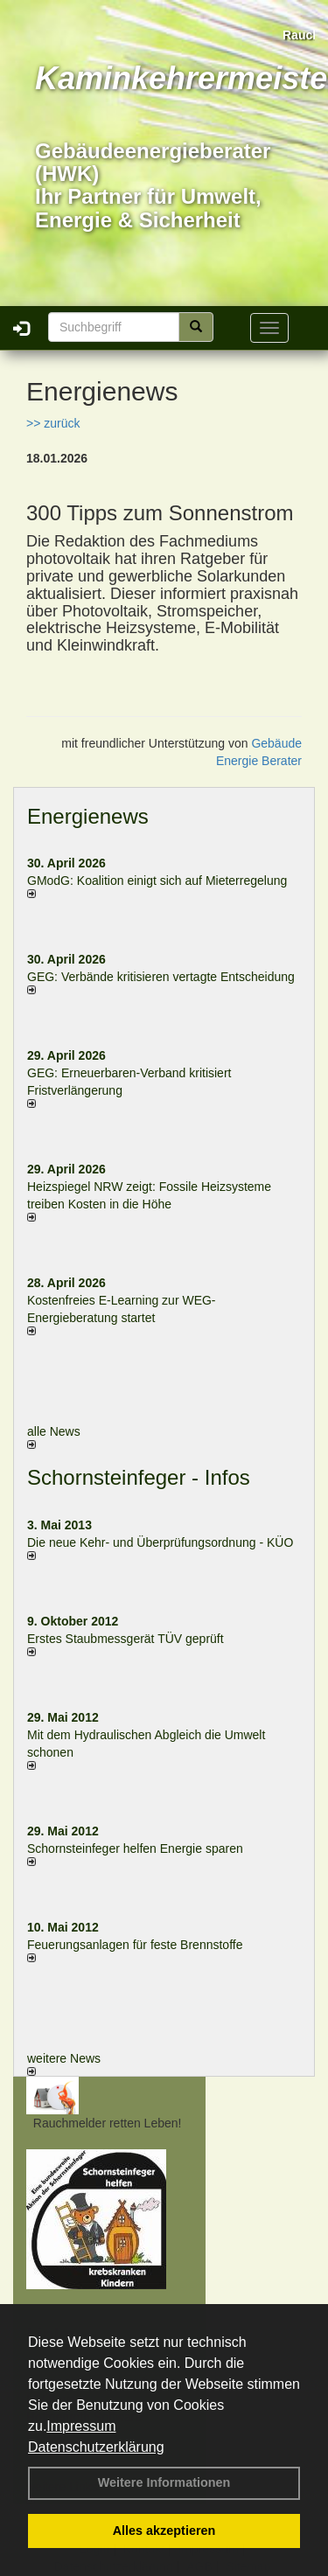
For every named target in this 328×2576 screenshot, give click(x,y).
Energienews (88, 816)
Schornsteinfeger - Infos (138, 1477)
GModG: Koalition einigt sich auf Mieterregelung (157, 881)
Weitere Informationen (164, 2482)
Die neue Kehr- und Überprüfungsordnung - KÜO (160, 1542)
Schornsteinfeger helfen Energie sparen (135, 1848)
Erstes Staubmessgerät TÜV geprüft (125, 1639)
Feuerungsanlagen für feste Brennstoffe (134, 1945)
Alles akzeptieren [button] (164, 2531)
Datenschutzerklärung (96, 2447)
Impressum (80, 2426)
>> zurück (53, 423)
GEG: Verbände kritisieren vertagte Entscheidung (161, 977)
